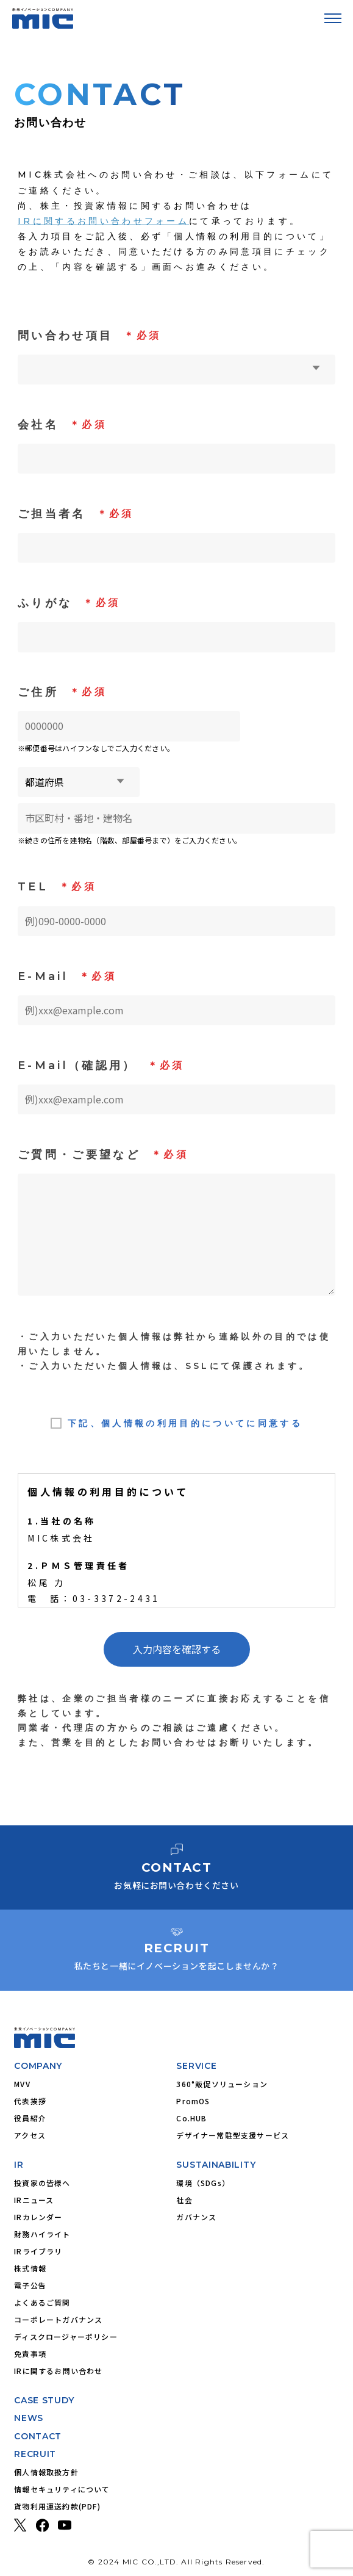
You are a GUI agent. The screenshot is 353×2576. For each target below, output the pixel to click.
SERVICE (196, 2065)
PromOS (193, 2101)
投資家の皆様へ (42, 2182)
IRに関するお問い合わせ (58, 2370)
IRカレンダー (38, 2217)
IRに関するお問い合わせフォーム (103, 220)
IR (18, 2164)
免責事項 (30, 2353)
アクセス (30, 2135)
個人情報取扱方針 (46, 2472)
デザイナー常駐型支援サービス (232, 2135)
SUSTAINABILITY (215, 2164)
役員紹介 (30, 2118)
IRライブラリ (38, 2251)
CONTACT (38, 2436)
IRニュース (34, 2200)
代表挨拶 (30, 2101)
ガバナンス (196, 2217)
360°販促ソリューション (222, 2084)
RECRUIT (35, 2453)
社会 (184, 2200)
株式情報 (30, 2268)
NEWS (28, 2417)
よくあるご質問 (42, 2302)
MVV (22, 2084)
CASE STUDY (44, 2400)
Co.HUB (191, 2118)
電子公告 (30, 2285)
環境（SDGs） (203, 2182)
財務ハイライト (42, 2234)
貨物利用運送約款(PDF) (57, 2506)
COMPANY (38, 2065)
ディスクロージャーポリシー (66, 2336)
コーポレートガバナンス (58, 2319)
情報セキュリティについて (62, 2489)
